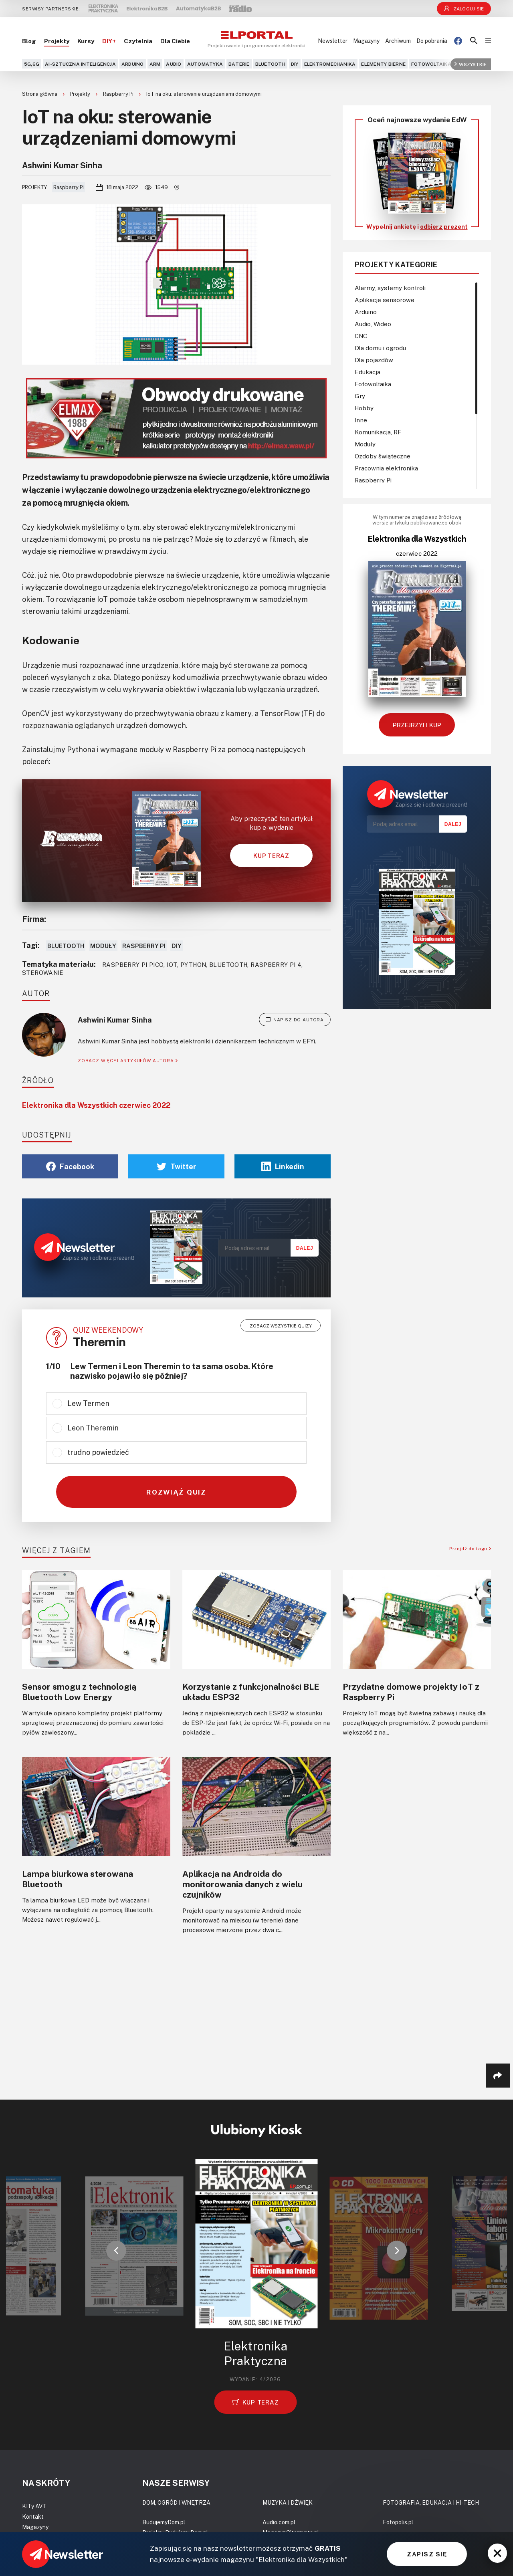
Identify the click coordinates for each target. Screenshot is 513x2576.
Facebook (70, 1166)
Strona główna (40, 94)
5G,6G (31, 64)
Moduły (103, 945)
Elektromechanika (330, 64)
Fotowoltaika (431, 64)
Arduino (132, 64)
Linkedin (282, 1166)
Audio (173, 64)
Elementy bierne (383, 64)
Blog (29, 40)
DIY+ (109, 40)
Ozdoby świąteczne (382, 456)
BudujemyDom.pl (163, 2522)
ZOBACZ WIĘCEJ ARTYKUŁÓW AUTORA (128, 1060)
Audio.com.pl (279, 2522)
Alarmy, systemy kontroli (390, 287)
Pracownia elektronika (386, 468)
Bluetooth (270, 64)
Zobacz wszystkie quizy (281, 1325)
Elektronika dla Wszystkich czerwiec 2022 (96, 1105)
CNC (361, 335)
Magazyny (366, 40)
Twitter (176, 1166)
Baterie (239, 64)
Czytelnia (138, 40)
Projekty (56, 40)
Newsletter (332, 40)
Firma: (34, 919)
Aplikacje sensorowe (384, 299)
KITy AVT (34, 2506)
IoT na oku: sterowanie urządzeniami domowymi (204, 94)
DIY (295, 64)
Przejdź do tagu (470, 1548)
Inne (361, 420)
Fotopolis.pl (398, 2522)
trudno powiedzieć (98, 1452)
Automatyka (205, 64)
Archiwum (398, 40)
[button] (116, 2251)
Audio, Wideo (373, 323)
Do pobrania (431, 40)
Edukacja (367, 371)
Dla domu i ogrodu (380, 347)
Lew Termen (88, 1403)
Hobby (364, 408)
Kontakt (33, 2516)
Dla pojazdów (374, 359)
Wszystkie (470, 64)
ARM (155, 64)
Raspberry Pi (119, 94)
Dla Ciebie (175, 40)
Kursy (85, 40)
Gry (360, 395)
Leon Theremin (93, 1427)
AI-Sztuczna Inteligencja (80, 64)
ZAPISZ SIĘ (427, 2554)
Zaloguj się (464, 9)
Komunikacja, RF (378, 432)
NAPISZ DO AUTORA (295, 1020)
